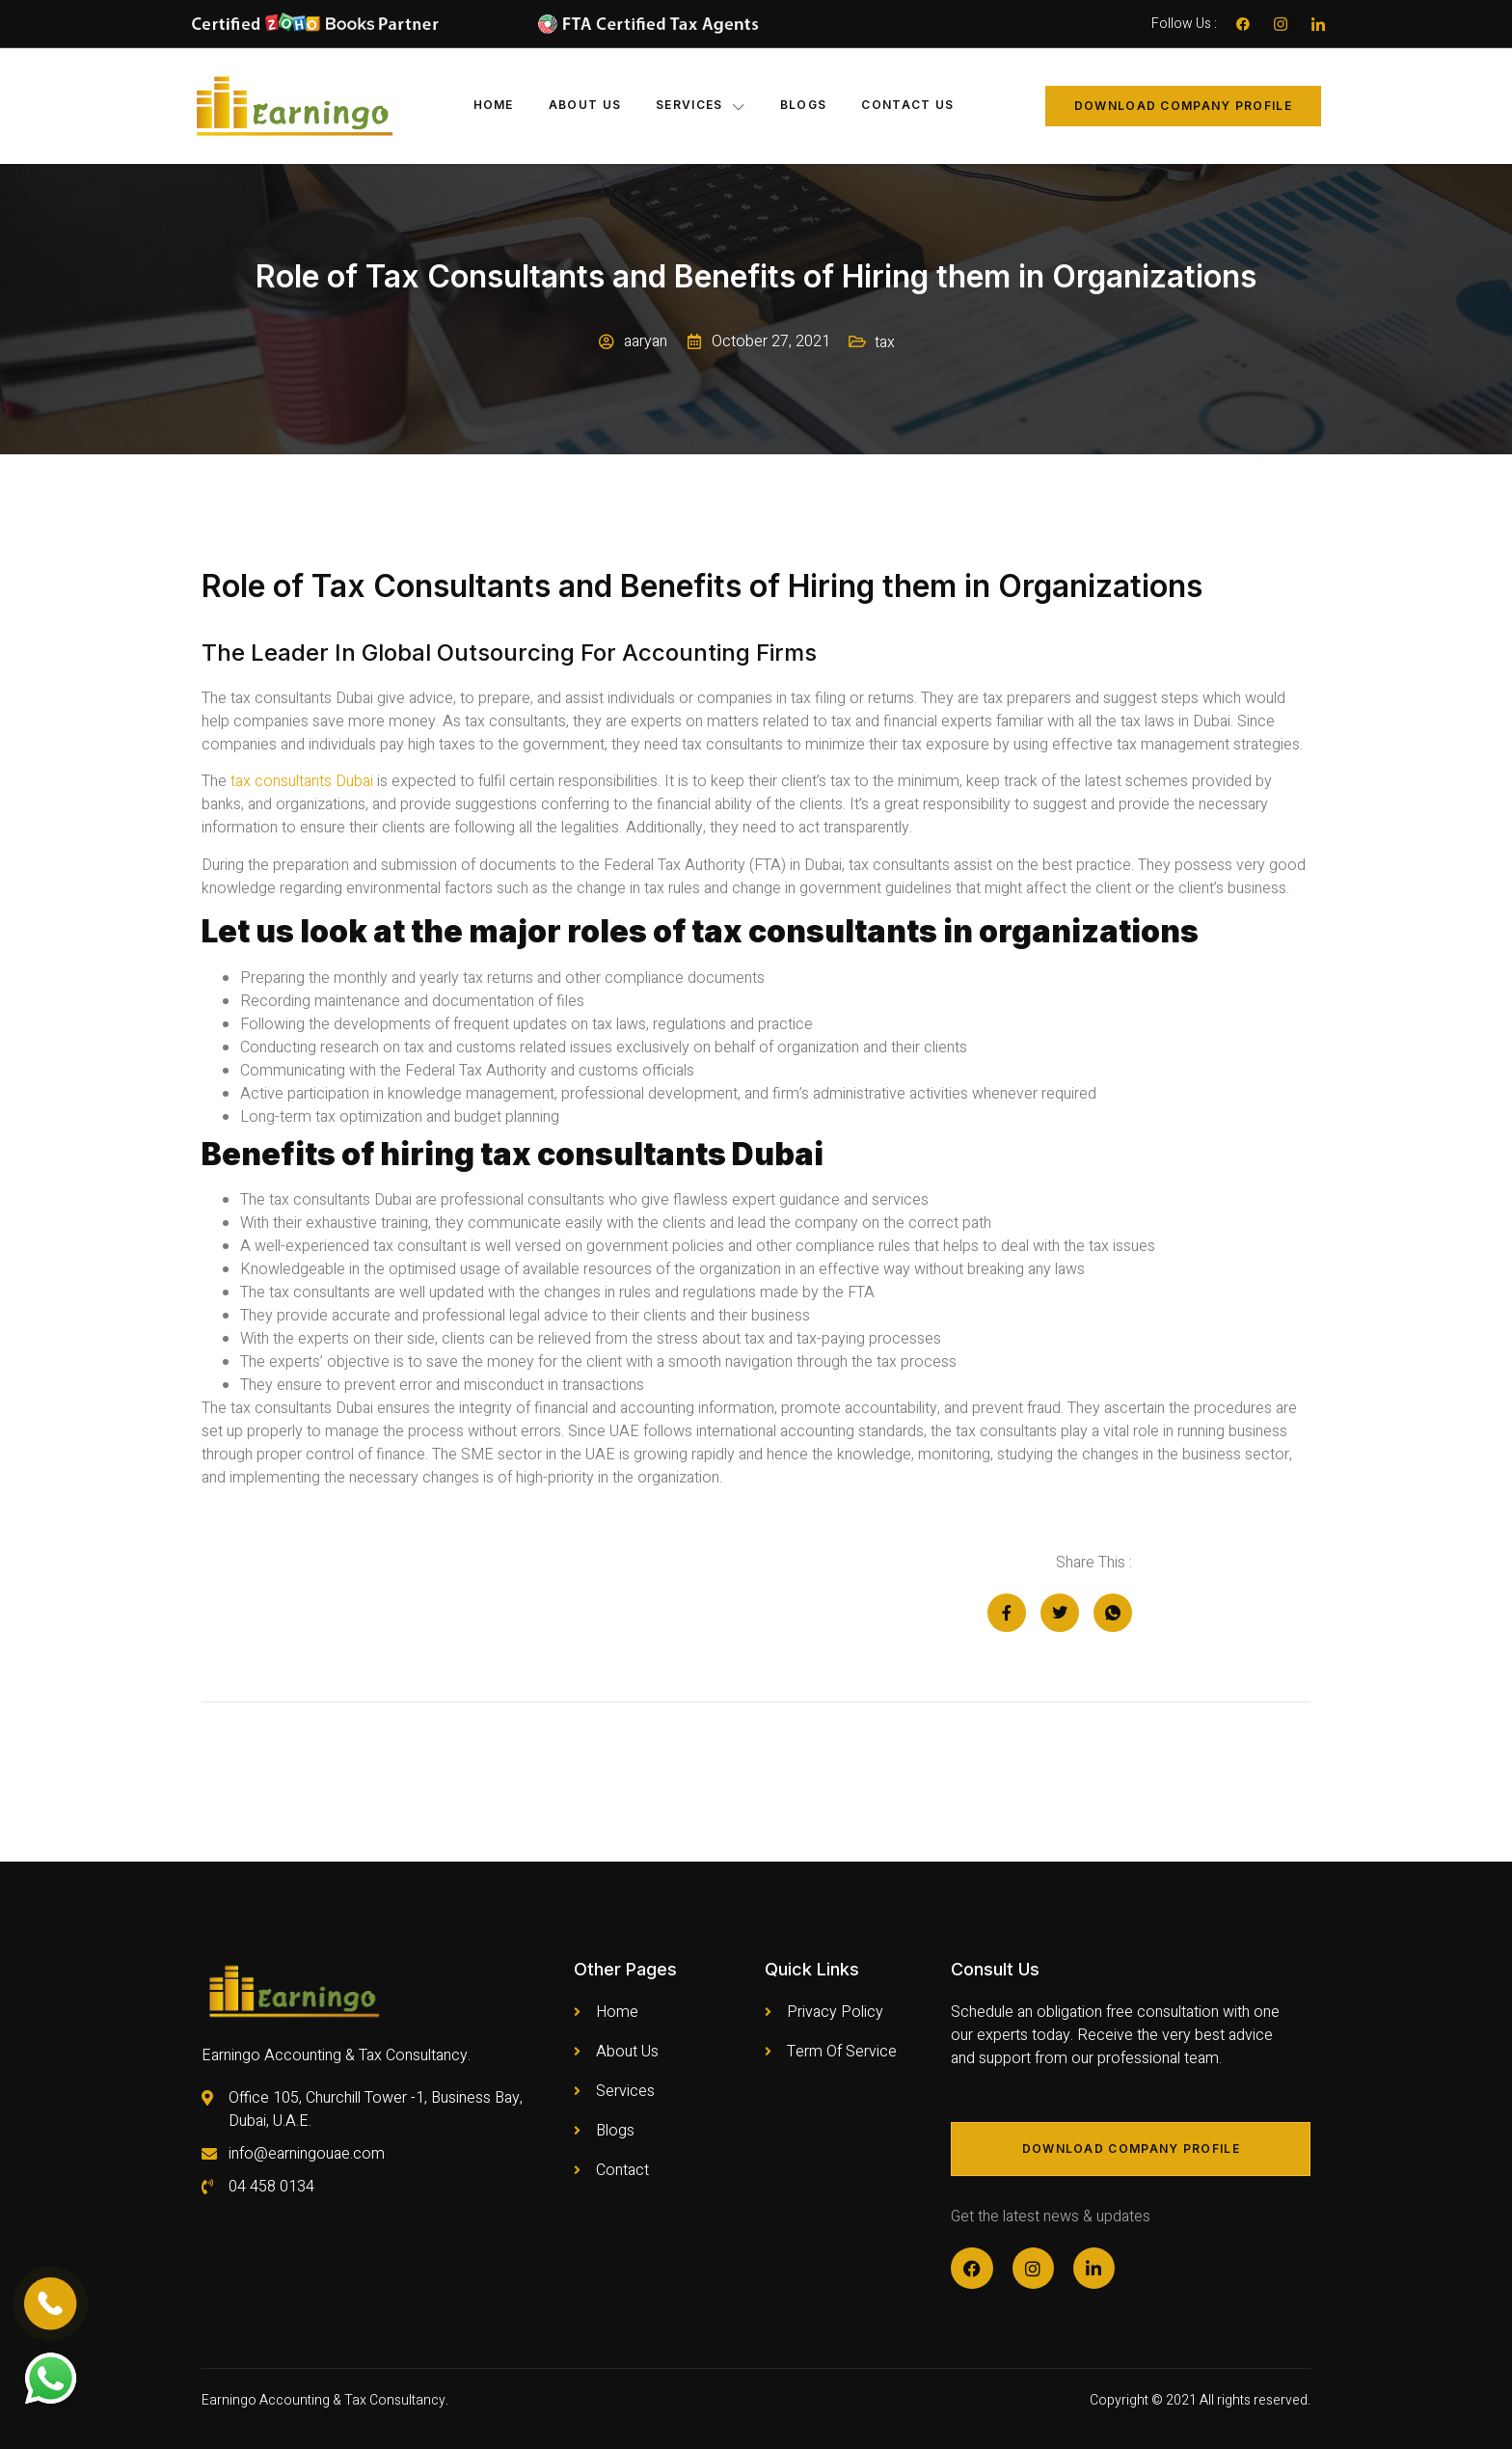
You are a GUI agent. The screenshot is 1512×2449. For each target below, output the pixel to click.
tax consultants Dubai (300, 781)
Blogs (803, 104)
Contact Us (907, 104)
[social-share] (1006, 1612)
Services (700, 104)
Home (493, 104)
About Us (585, 104)
